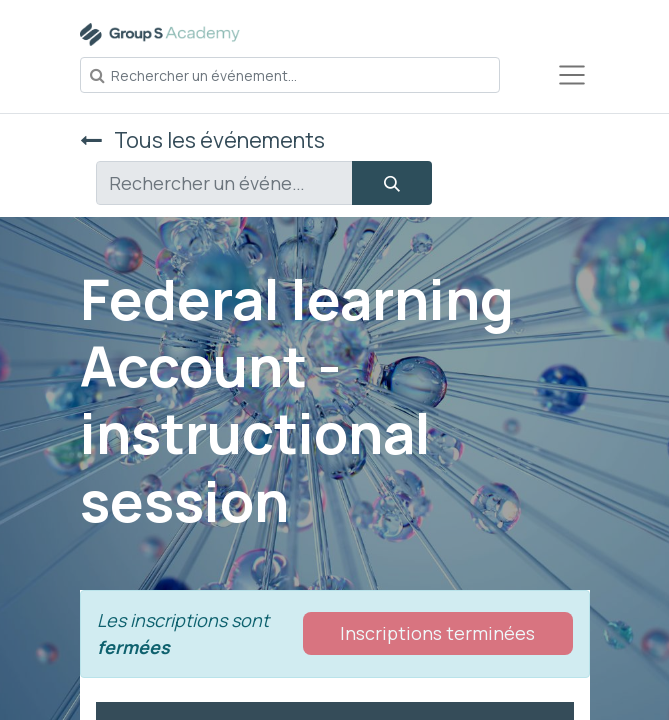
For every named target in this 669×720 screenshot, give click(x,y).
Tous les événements (202, 139)
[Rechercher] (392, 183)
